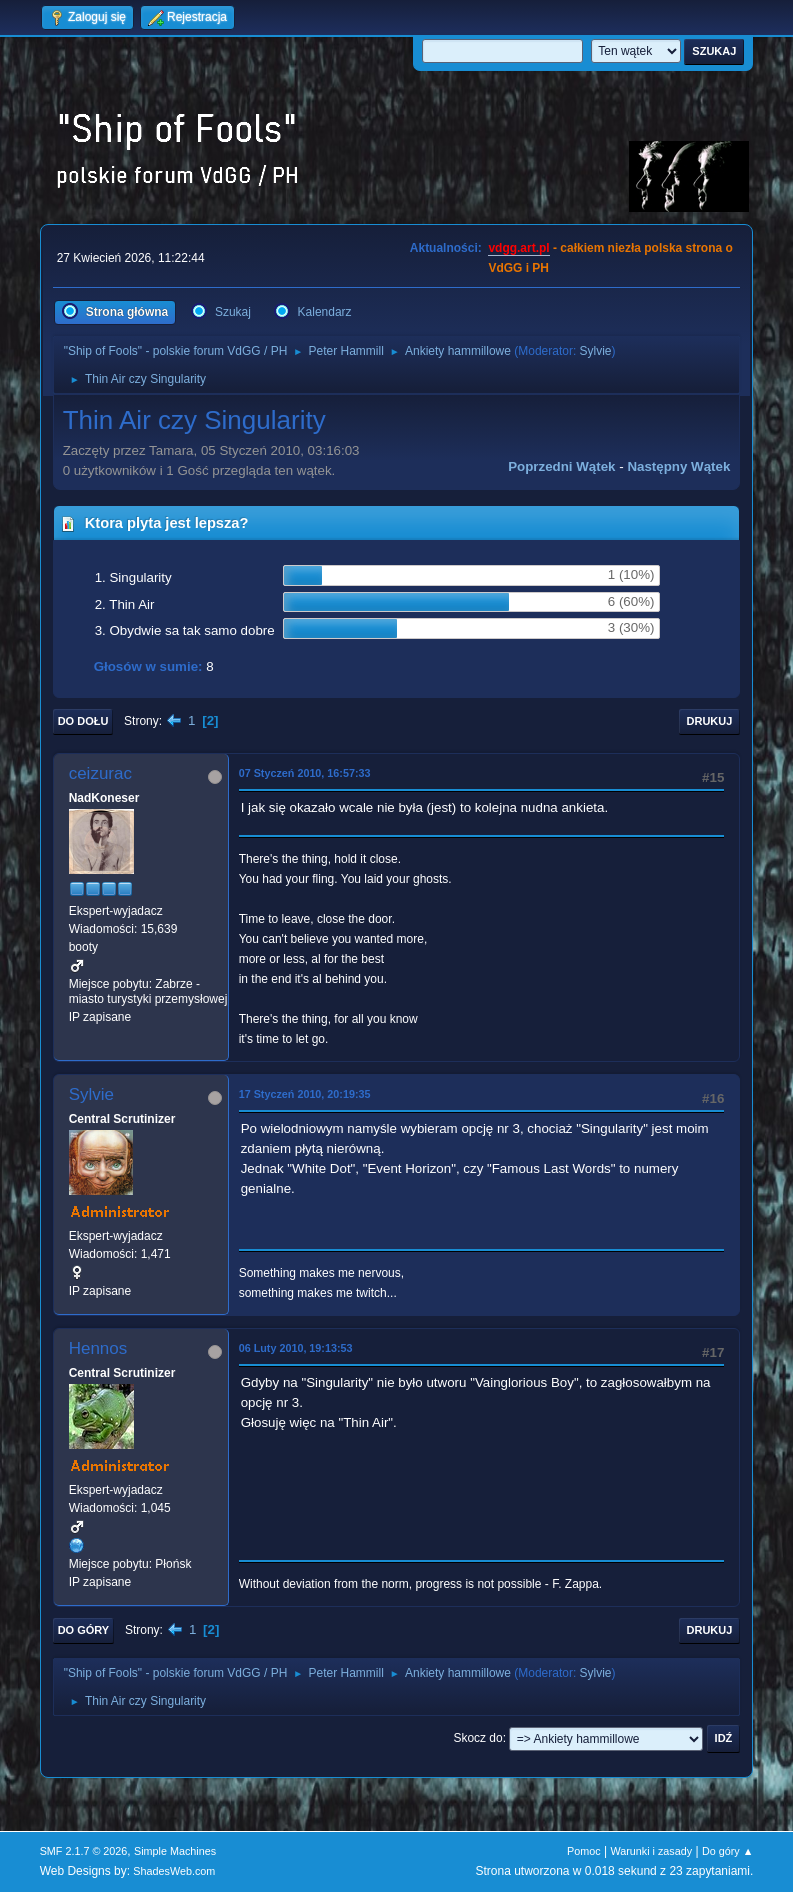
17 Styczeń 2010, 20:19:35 (305, 1094)
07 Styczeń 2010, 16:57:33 (305, 773)
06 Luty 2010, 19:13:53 (296, 1348)
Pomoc (584, 1851)
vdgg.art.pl (518, 248)
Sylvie (596, 351)
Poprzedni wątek (561, 466)
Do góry (84, 1630)
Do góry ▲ (727, 1851)
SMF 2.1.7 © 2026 (84, 1851)
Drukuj (710, 721)
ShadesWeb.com (174, 1871)
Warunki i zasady (651, 1851)
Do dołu (83, 721)
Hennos (98, 1348)
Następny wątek (678, 466)
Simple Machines (175, 1851)
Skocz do (477, 1738)
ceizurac (100, 773)
